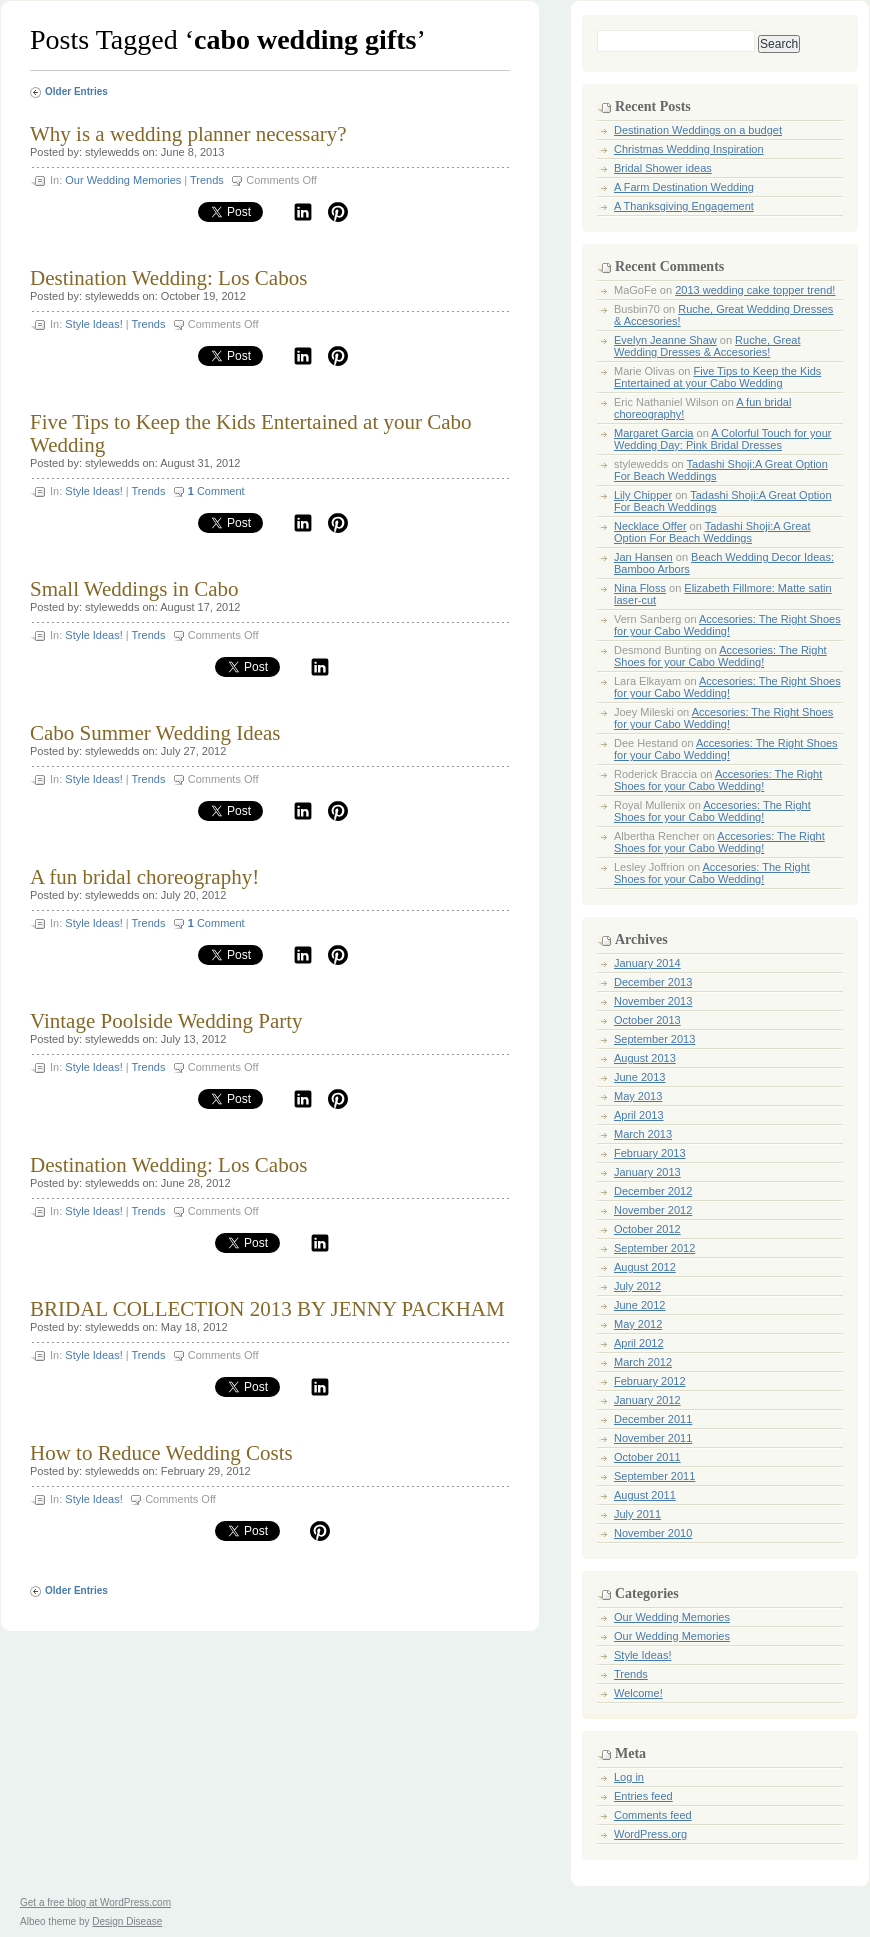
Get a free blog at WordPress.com (95, 1902)
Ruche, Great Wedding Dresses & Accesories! (707, 346)
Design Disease (127, 1921)
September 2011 (654, 1476)
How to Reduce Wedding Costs (161, 1453)
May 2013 (638, 1096)
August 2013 (645, 1058)
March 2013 (643, 1134)
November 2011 (653, 1438)
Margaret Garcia (653, 433)
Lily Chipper (643, 495)
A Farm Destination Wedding (684, 187)
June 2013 (639, 1077)
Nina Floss (640, 588)
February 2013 (650, 1153)
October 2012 (647, 1229)
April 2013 (639, 1115)
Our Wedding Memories (123, 180)
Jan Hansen (643, 557)
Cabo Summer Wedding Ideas (155, 733)
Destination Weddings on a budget (698, 130)
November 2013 (653, 1001)
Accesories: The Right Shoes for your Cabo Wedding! (727, 625)
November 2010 (653, 1533)
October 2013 (647, 1020)
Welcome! (638, 1693)
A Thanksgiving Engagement (684, 206)
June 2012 (639, 1305)
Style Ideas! (93, 324)
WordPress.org (650, 1834)
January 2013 (647, 1172)
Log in (629, 1777)
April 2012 (639, 1343)
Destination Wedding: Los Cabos (168, 278)
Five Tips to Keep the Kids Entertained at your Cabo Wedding (251, 433)
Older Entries (76, 91)
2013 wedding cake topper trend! (755, 290)
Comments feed (653, 1815)
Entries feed (643, 1796)
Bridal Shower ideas (663, 168)
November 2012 (653, 1210)
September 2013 (654, 1039)
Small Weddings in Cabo (134, 589)
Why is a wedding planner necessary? (188, 134)
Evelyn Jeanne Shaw (665, 340)
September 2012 (654, 1248)
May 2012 (638, 1324)
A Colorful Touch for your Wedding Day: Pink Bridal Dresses (722, 439)
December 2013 (653, 982)
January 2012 (647, 1400)
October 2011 (647, 1457)
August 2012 (645, 1267)
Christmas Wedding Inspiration (689, 149)
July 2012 (637, 1286)
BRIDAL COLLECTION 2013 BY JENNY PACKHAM (267, 1309)
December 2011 (653, 1419)
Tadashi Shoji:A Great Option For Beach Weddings (712, 532)
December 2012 (653, 1191)
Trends (207, 180)
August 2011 (645, 1495)
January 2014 (647, 963)
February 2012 (650, 1381)
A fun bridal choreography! (144, 877)
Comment (216, 491)
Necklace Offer (650, 526)
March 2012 (643, 1362)
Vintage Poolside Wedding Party (166, 1021)
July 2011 (637, 1514)
